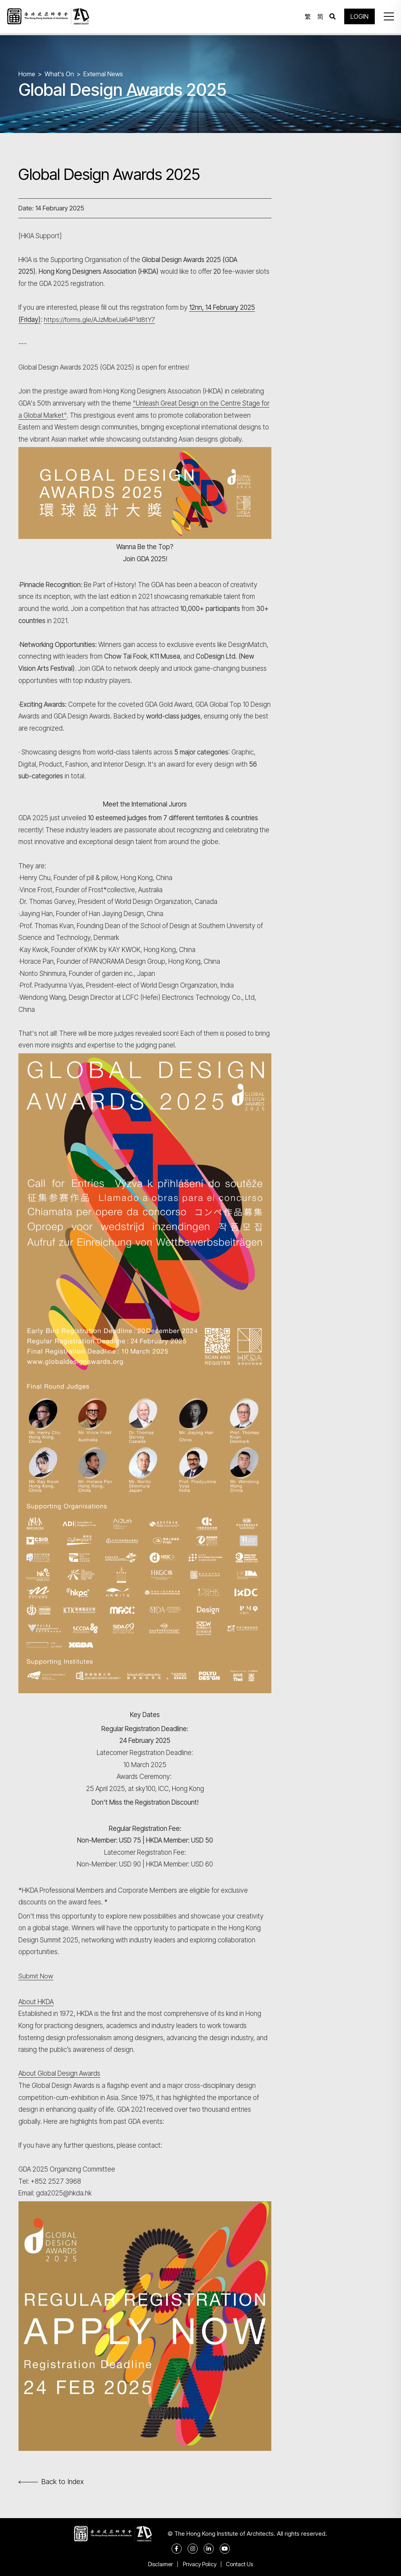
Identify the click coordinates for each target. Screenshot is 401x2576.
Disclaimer (158, 2564)
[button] (387, 18)
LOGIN (358, 18)
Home (27, 73)
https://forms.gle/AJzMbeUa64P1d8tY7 (100, 319)
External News (104, 73)
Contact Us (241, 2564)
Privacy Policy (200, 2564)
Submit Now (36, 1976)
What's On (60, 73)
